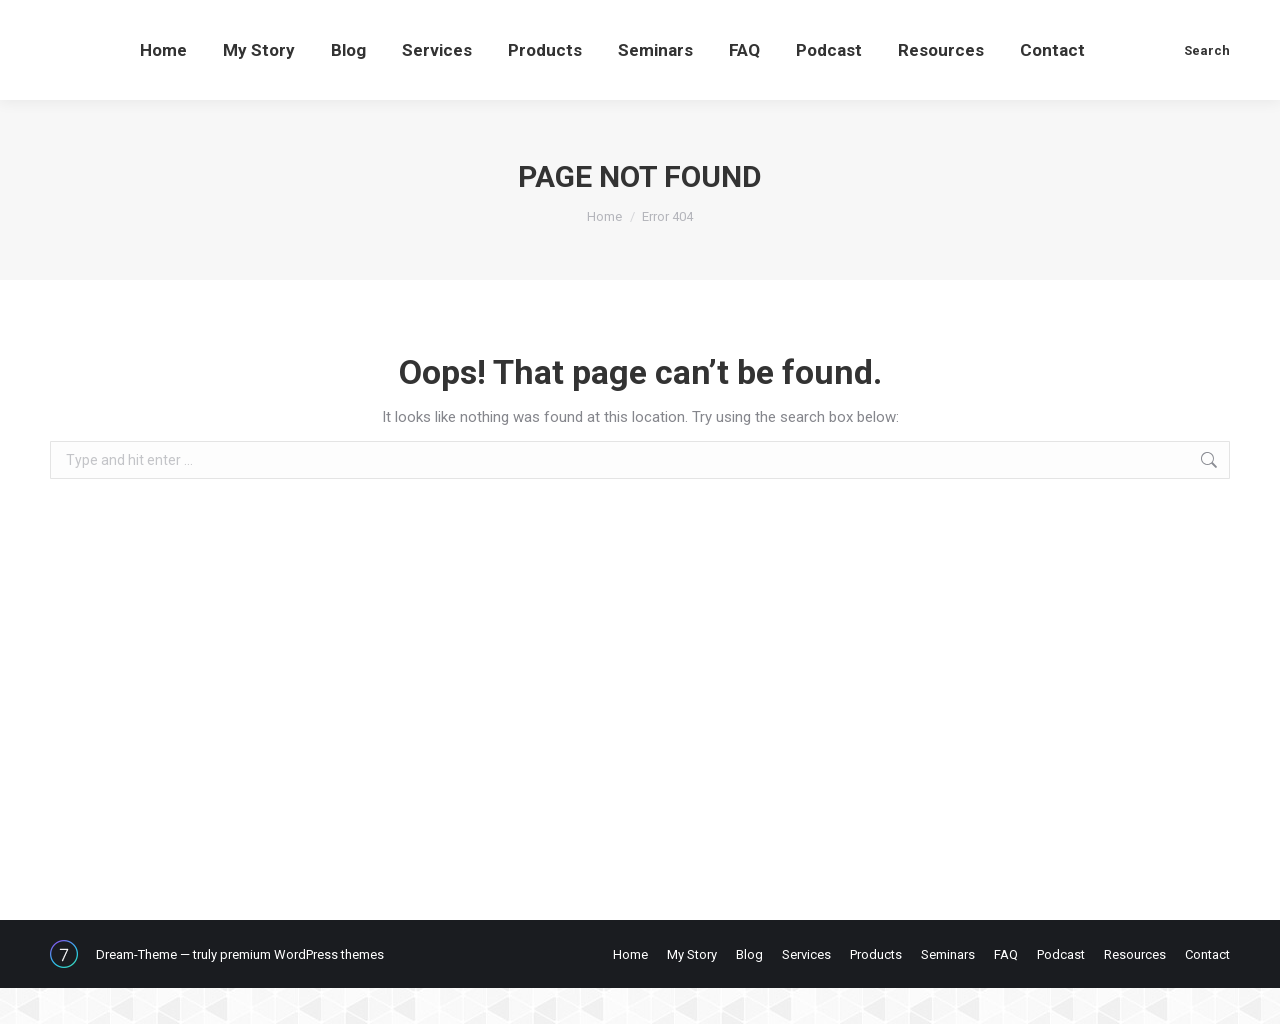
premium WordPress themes (302, 990)
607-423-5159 (115, 18)
